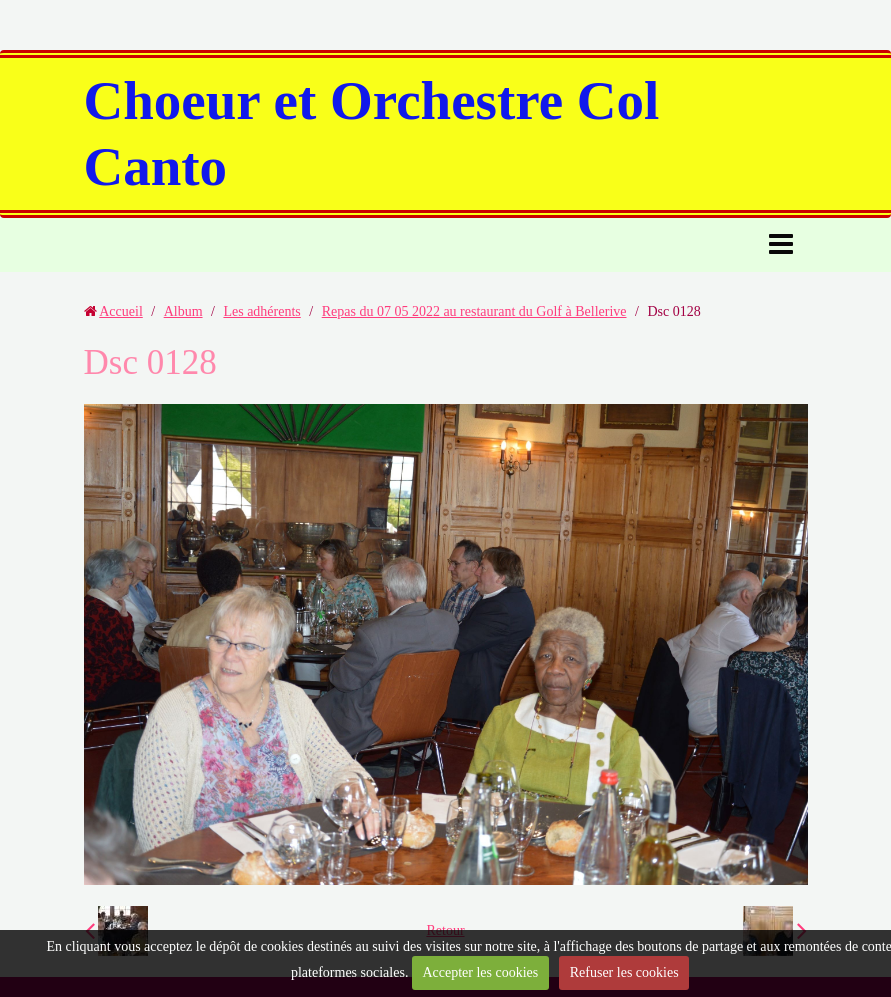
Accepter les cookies (480, 972)
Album (183, 311)
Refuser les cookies (624, 972)
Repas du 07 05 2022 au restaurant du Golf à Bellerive (474, 311)
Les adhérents (261, 311)
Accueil (121, 311)
